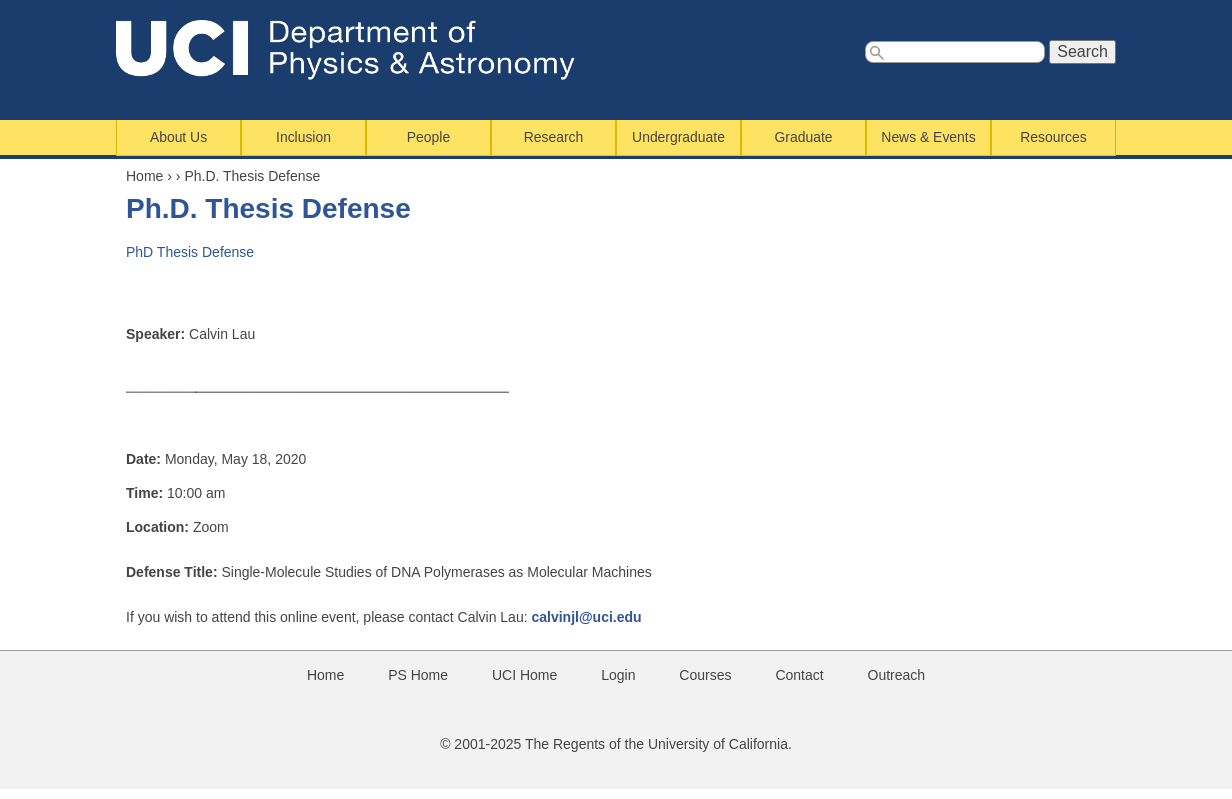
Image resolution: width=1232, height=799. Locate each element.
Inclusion (303, 137)
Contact (799, 675)
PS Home (418, 675)
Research (554, 137)
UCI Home (524, 675)
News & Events (928, 137)
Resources (1053, 137)
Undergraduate (678, 137)
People (428, 137)
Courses (705, 675)
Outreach (897, 675)
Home (144, 176)
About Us (178, 137)
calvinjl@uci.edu (586, 617)
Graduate (804, 137)
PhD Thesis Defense (190, 252)
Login (618, 675)
